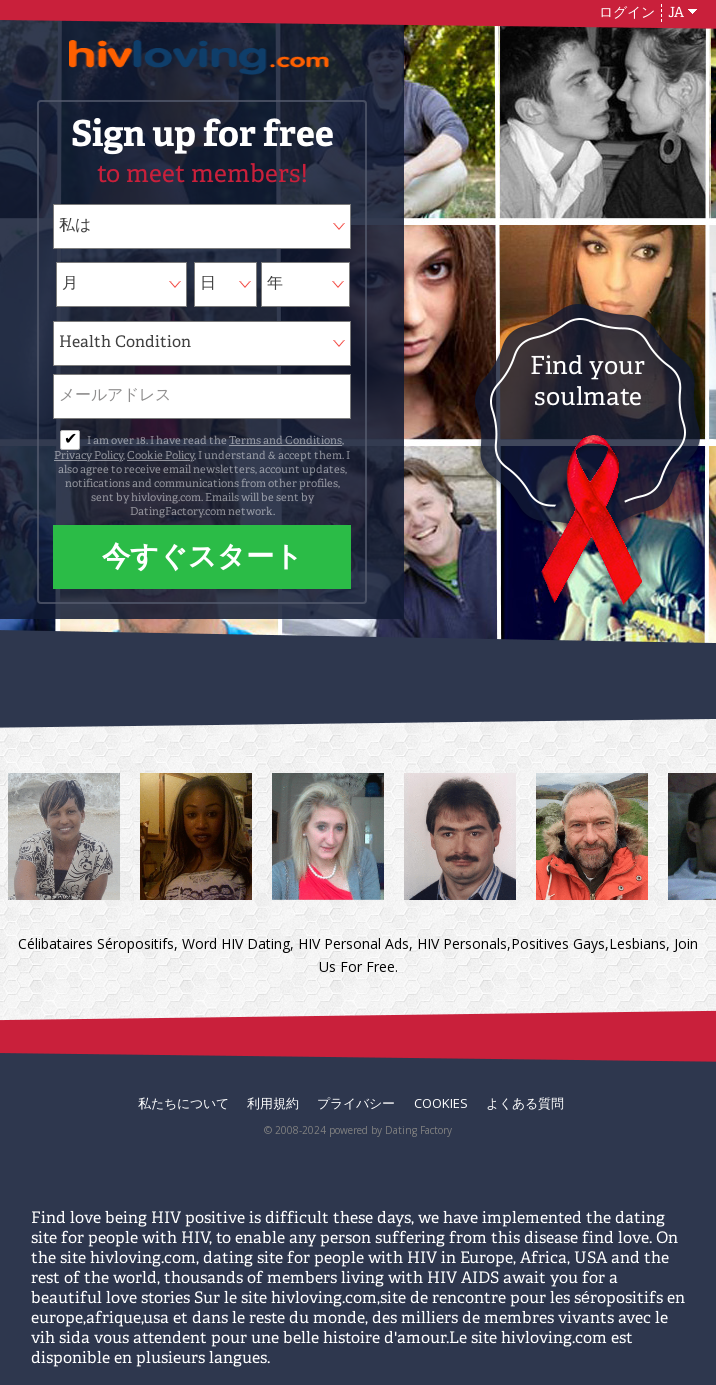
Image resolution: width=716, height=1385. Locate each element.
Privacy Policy (88, 456)
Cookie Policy (160, 456)
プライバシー (356, 1103)
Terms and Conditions (285, 441)
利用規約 (273, 1103)
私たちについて (183, 1103)
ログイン (627, 13)
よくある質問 (525, 1103)
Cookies (441, 1103)
